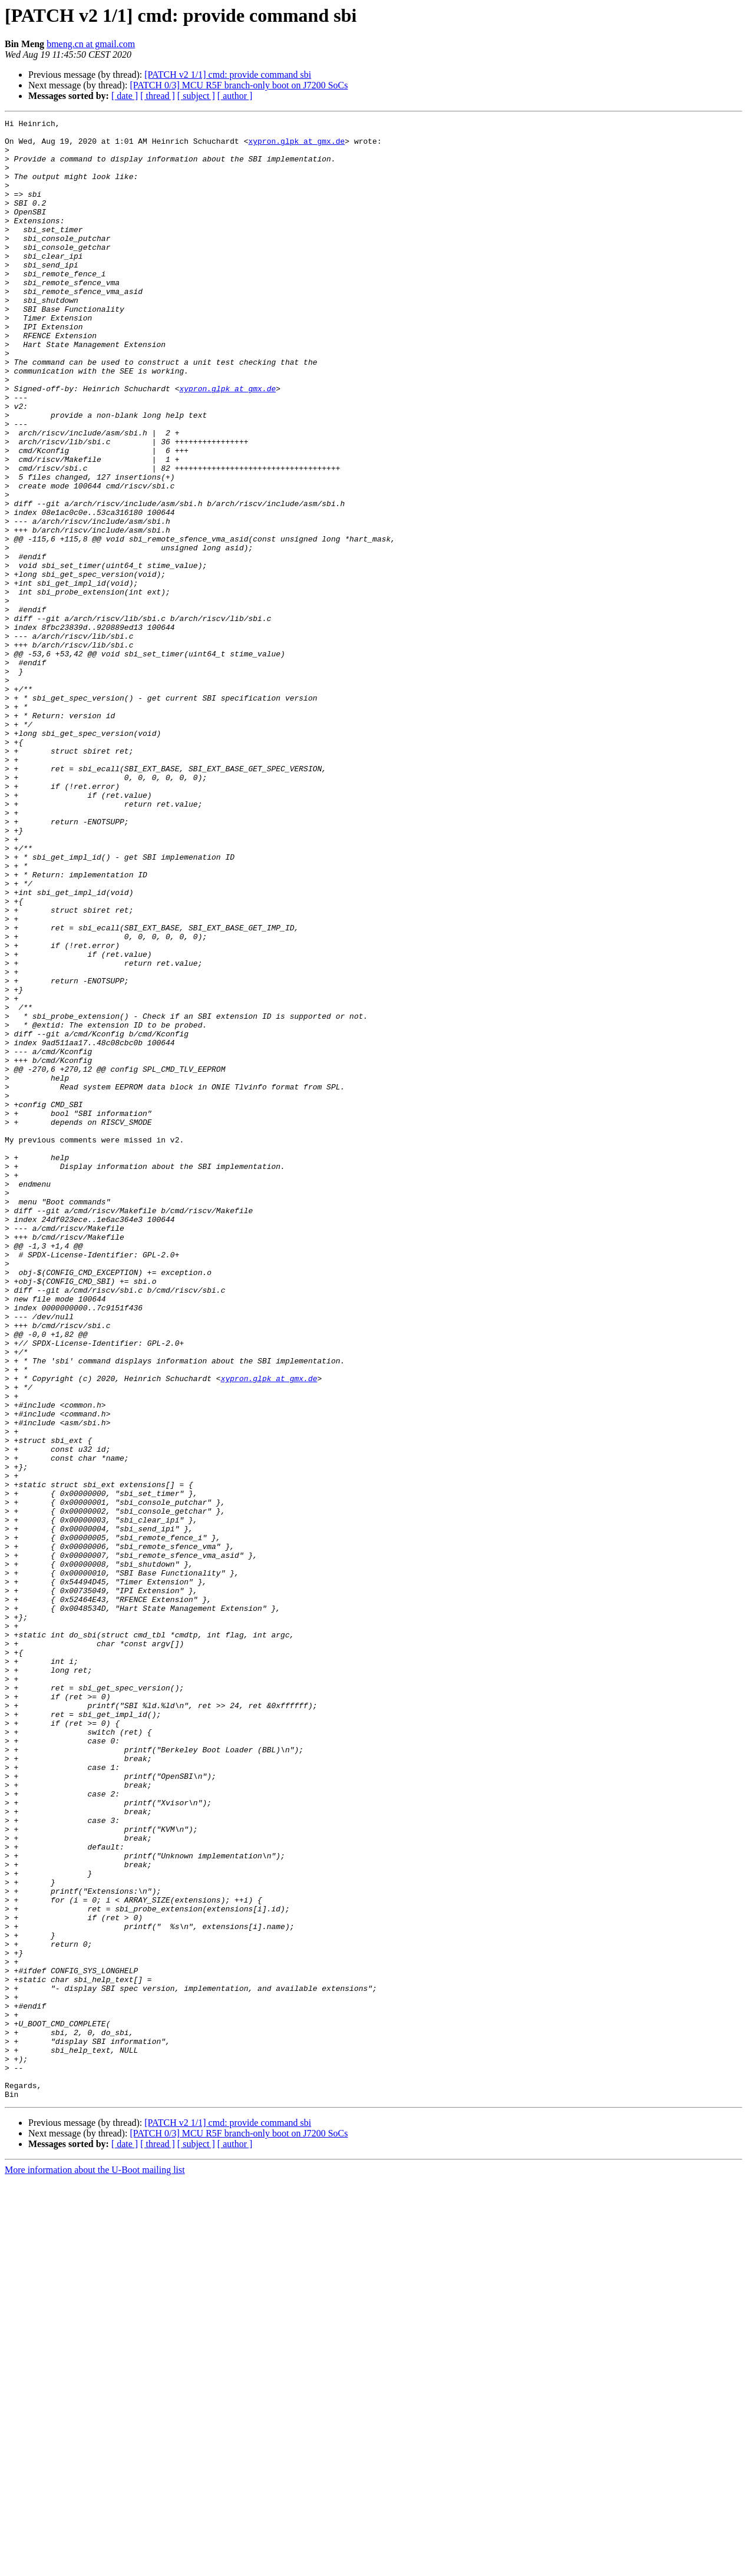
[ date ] (124, 96)
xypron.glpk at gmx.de (296, 146)
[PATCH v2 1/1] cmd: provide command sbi (227, 75)
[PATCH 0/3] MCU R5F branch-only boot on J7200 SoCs (239, 85)
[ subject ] (196, 96)
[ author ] (235, 96)
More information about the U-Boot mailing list (95, 2566)
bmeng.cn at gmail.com (91, 44)
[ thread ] (157, 96)
